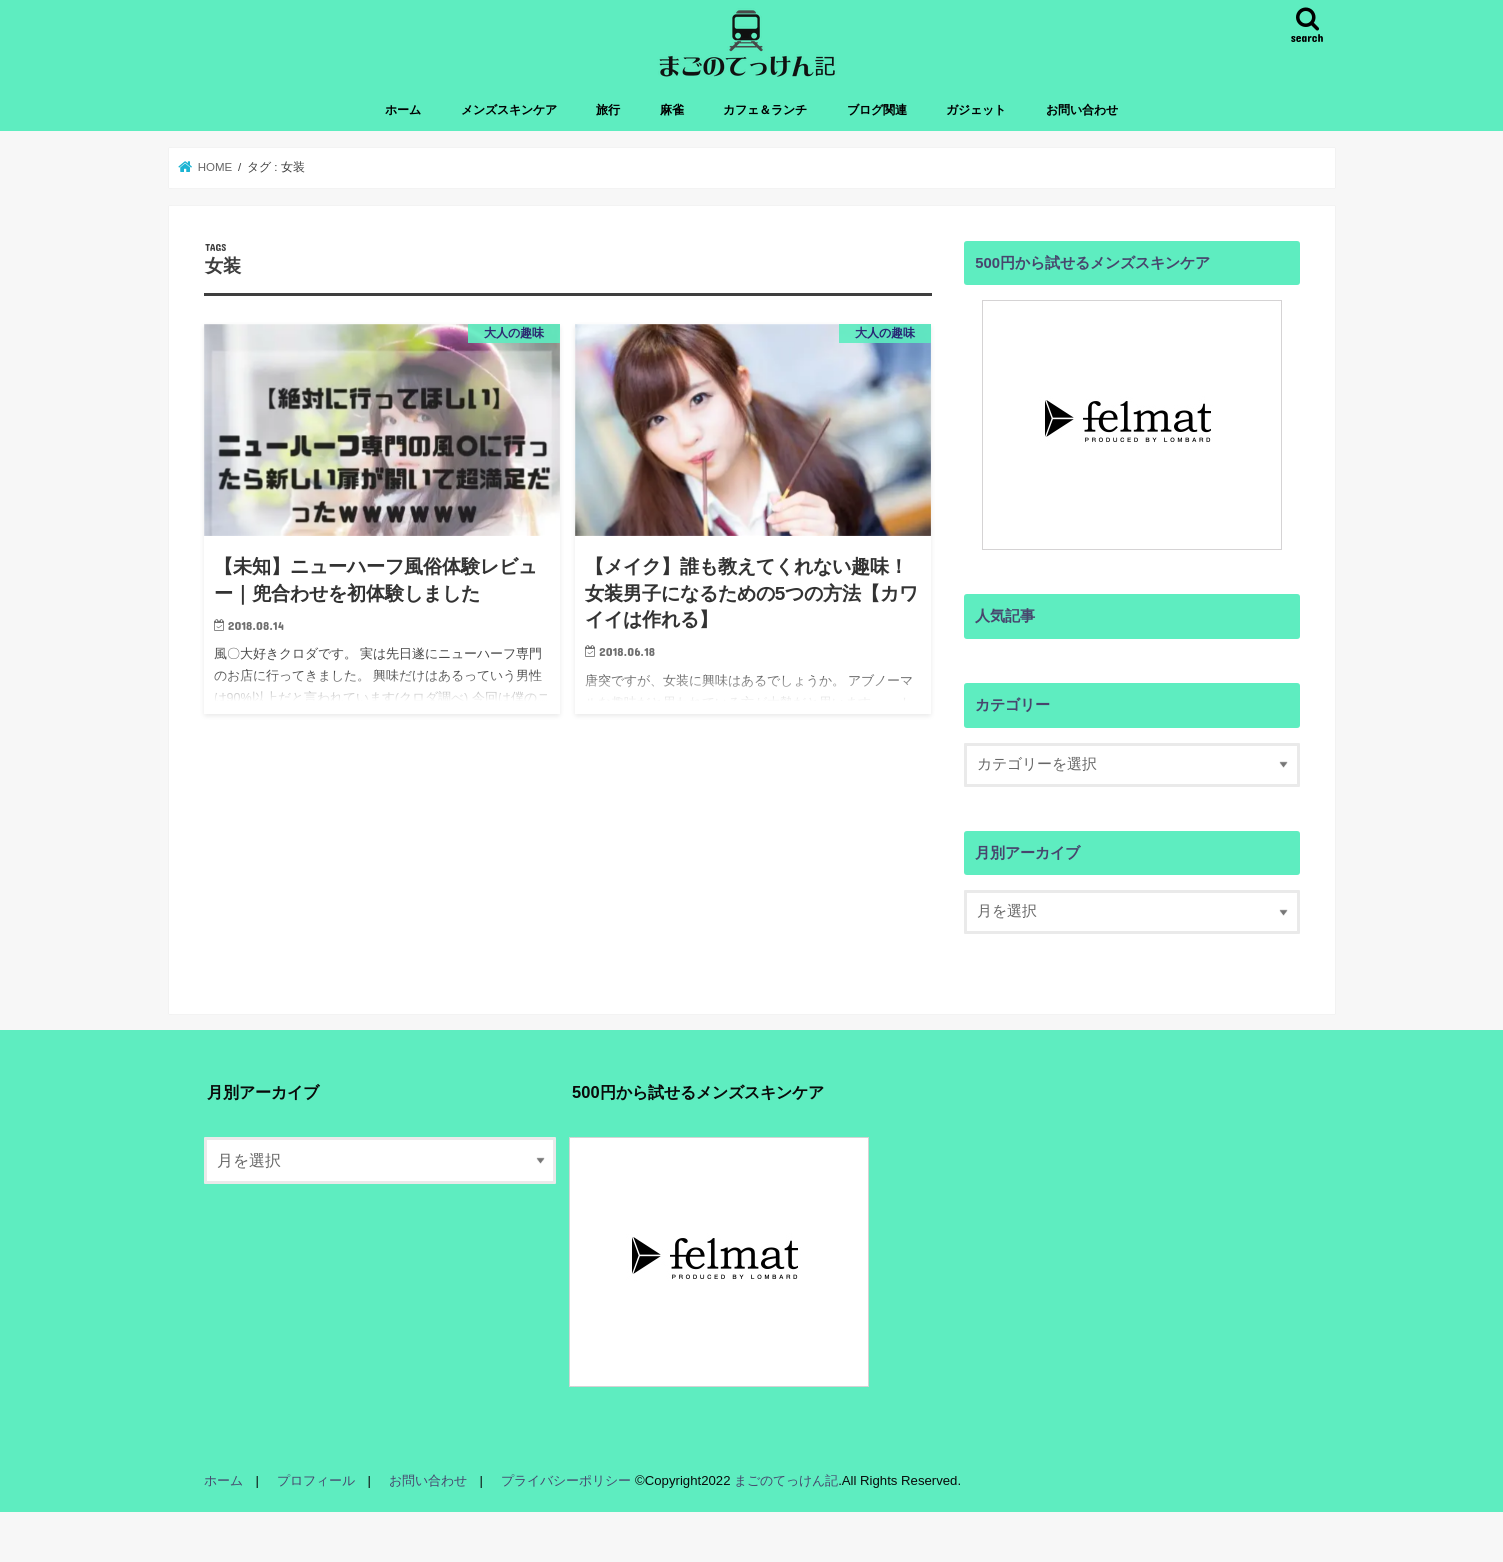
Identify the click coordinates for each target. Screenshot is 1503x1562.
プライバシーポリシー (566, 1480)
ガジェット (976, 110)
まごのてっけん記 (786, 1480)
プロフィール (316, 1480)
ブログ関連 (877, 110)
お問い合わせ (1082, 110)
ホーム (403, 110)
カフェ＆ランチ (765, 110)
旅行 (608, 110)
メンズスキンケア (509, 110)
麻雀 (672, 110)
